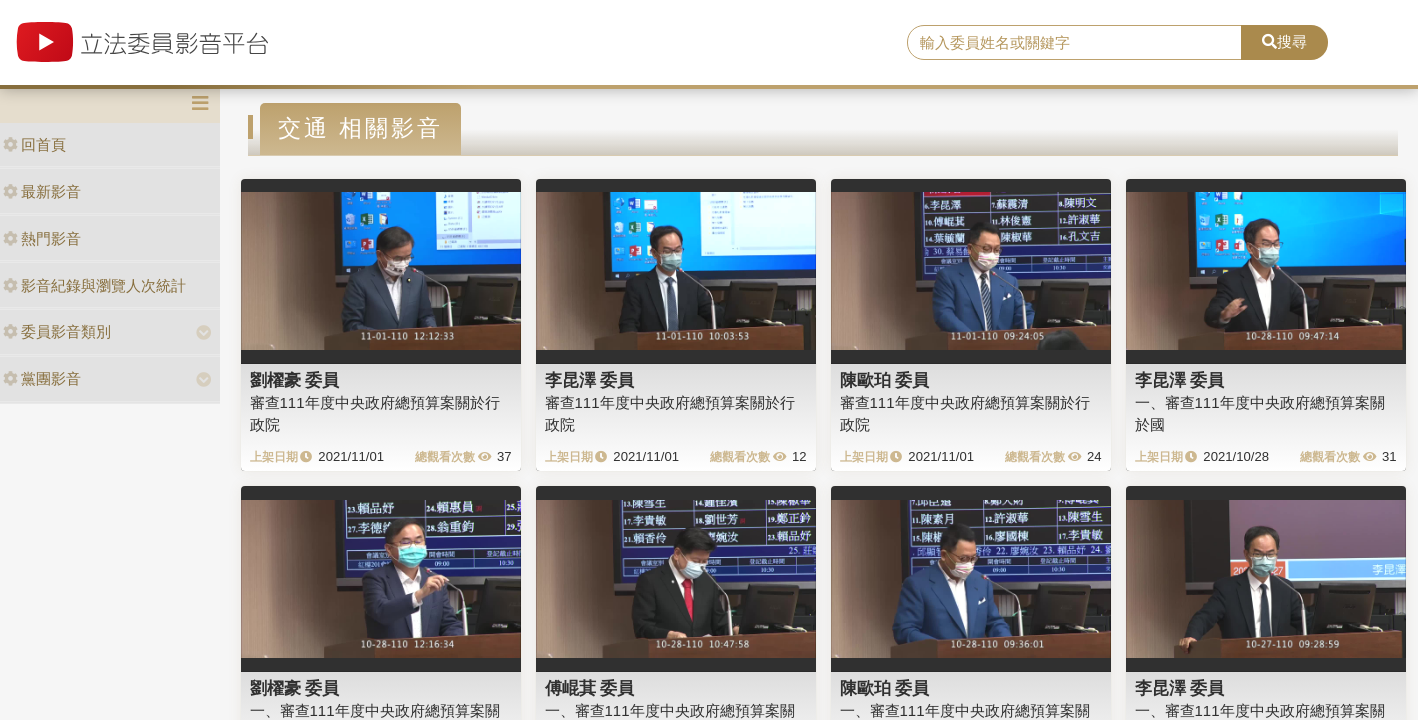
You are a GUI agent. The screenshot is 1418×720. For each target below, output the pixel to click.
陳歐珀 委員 (885, 380)
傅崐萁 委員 (590, 688)
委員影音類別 (57, 331)
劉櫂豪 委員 (295, 380)
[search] (1074, 43)
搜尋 (1284, 41)
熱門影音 (42, 238)
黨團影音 (42, 378)
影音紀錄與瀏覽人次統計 (94, 285)
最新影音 (42, 191)
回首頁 (34, 144)
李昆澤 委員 (590, 380)
